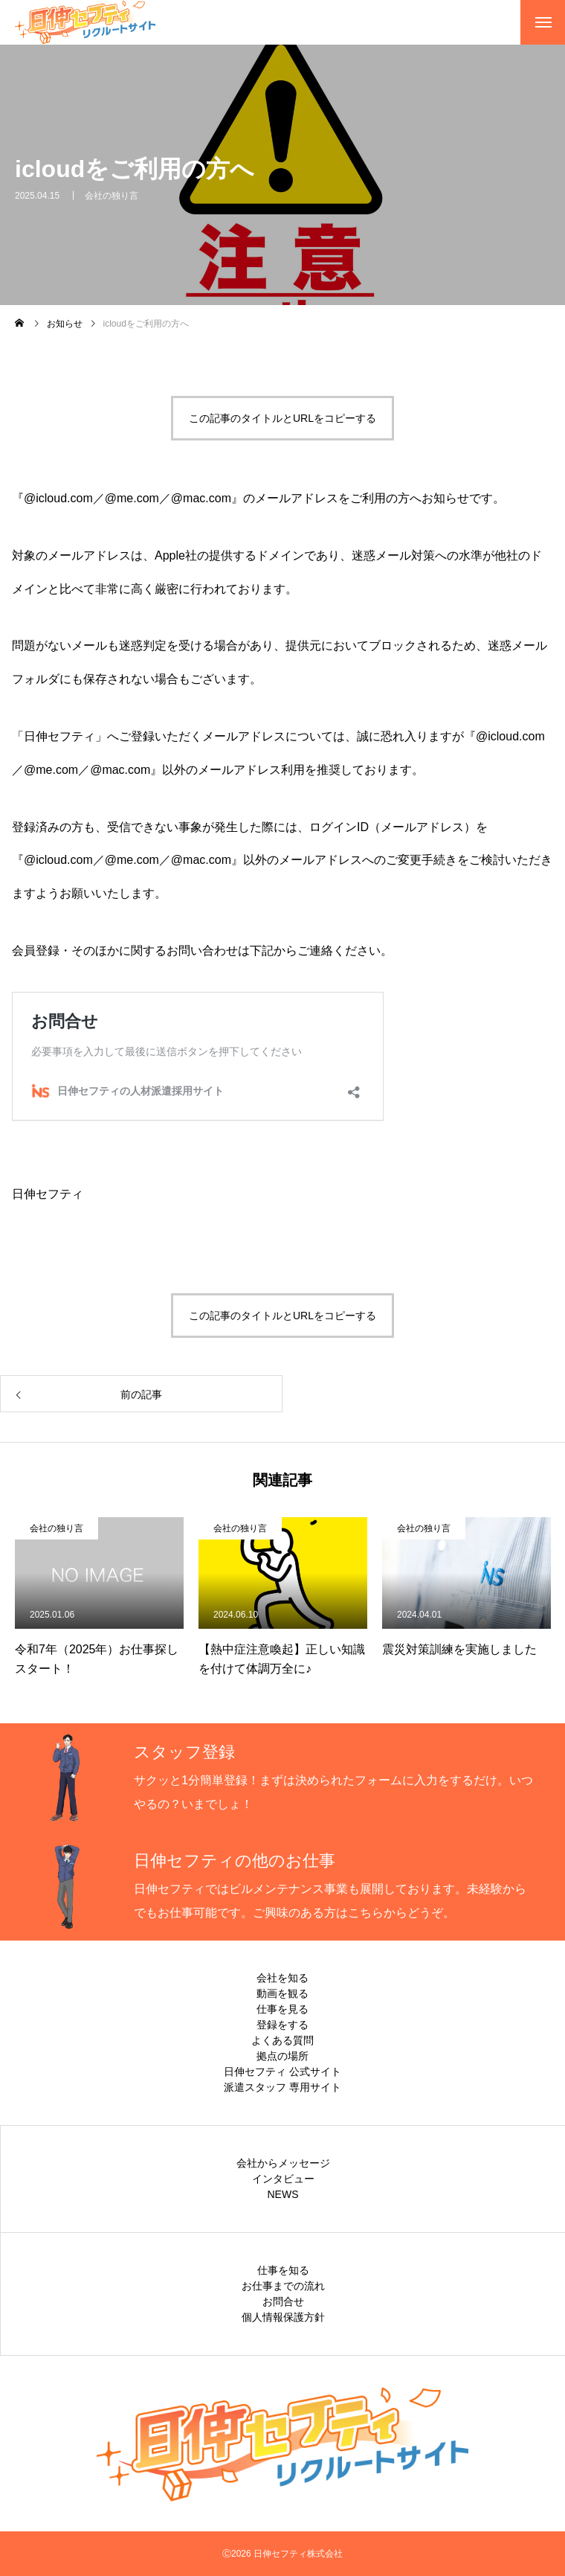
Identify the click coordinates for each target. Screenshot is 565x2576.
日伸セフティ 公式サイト (282, 2071)
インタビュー (283, 2179)
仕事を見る (282, 2009)
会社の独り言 (111, 197)
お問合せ (283, 2301)
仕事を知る (283, 2270)
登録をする (282, 2025)
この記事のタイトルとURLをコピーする (282, 418)
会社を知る (282, 1978)
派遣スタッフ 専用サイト (282, 2087)
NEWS (283, 2194)
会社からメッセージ (283, 2163)
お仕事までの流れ (283, 2286)
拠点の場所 (282, 2056)
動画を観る (282, 1993)
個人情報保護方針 (283, 2317)
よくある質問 (282, 2040)
